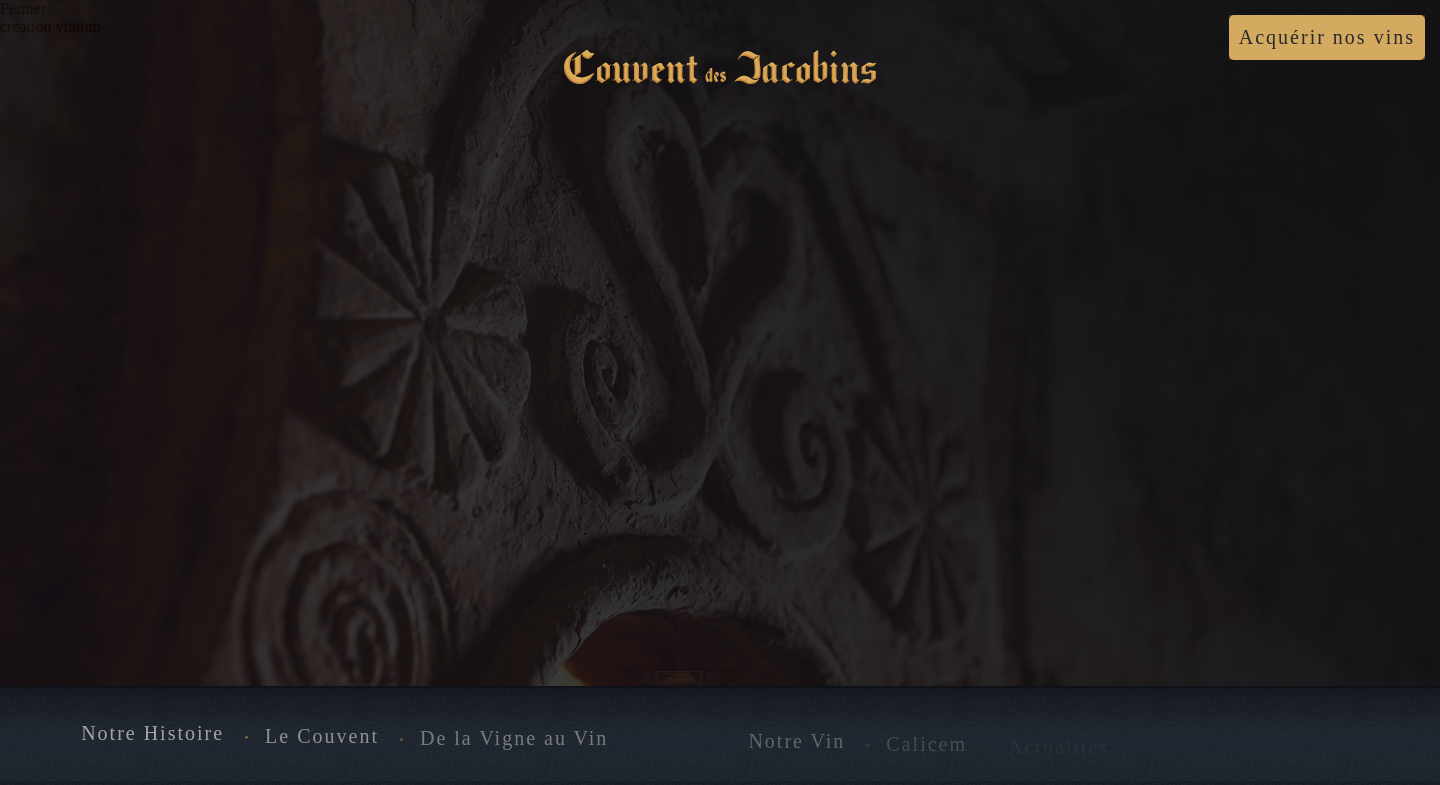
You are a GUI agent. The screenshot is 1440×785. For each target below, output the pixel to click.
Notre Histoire (152, 734)
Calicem (926, 745)
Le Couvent (322, 736)
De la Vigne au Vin (514, 739)
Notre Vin (796, 742)
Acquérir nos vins (1327, 37)
